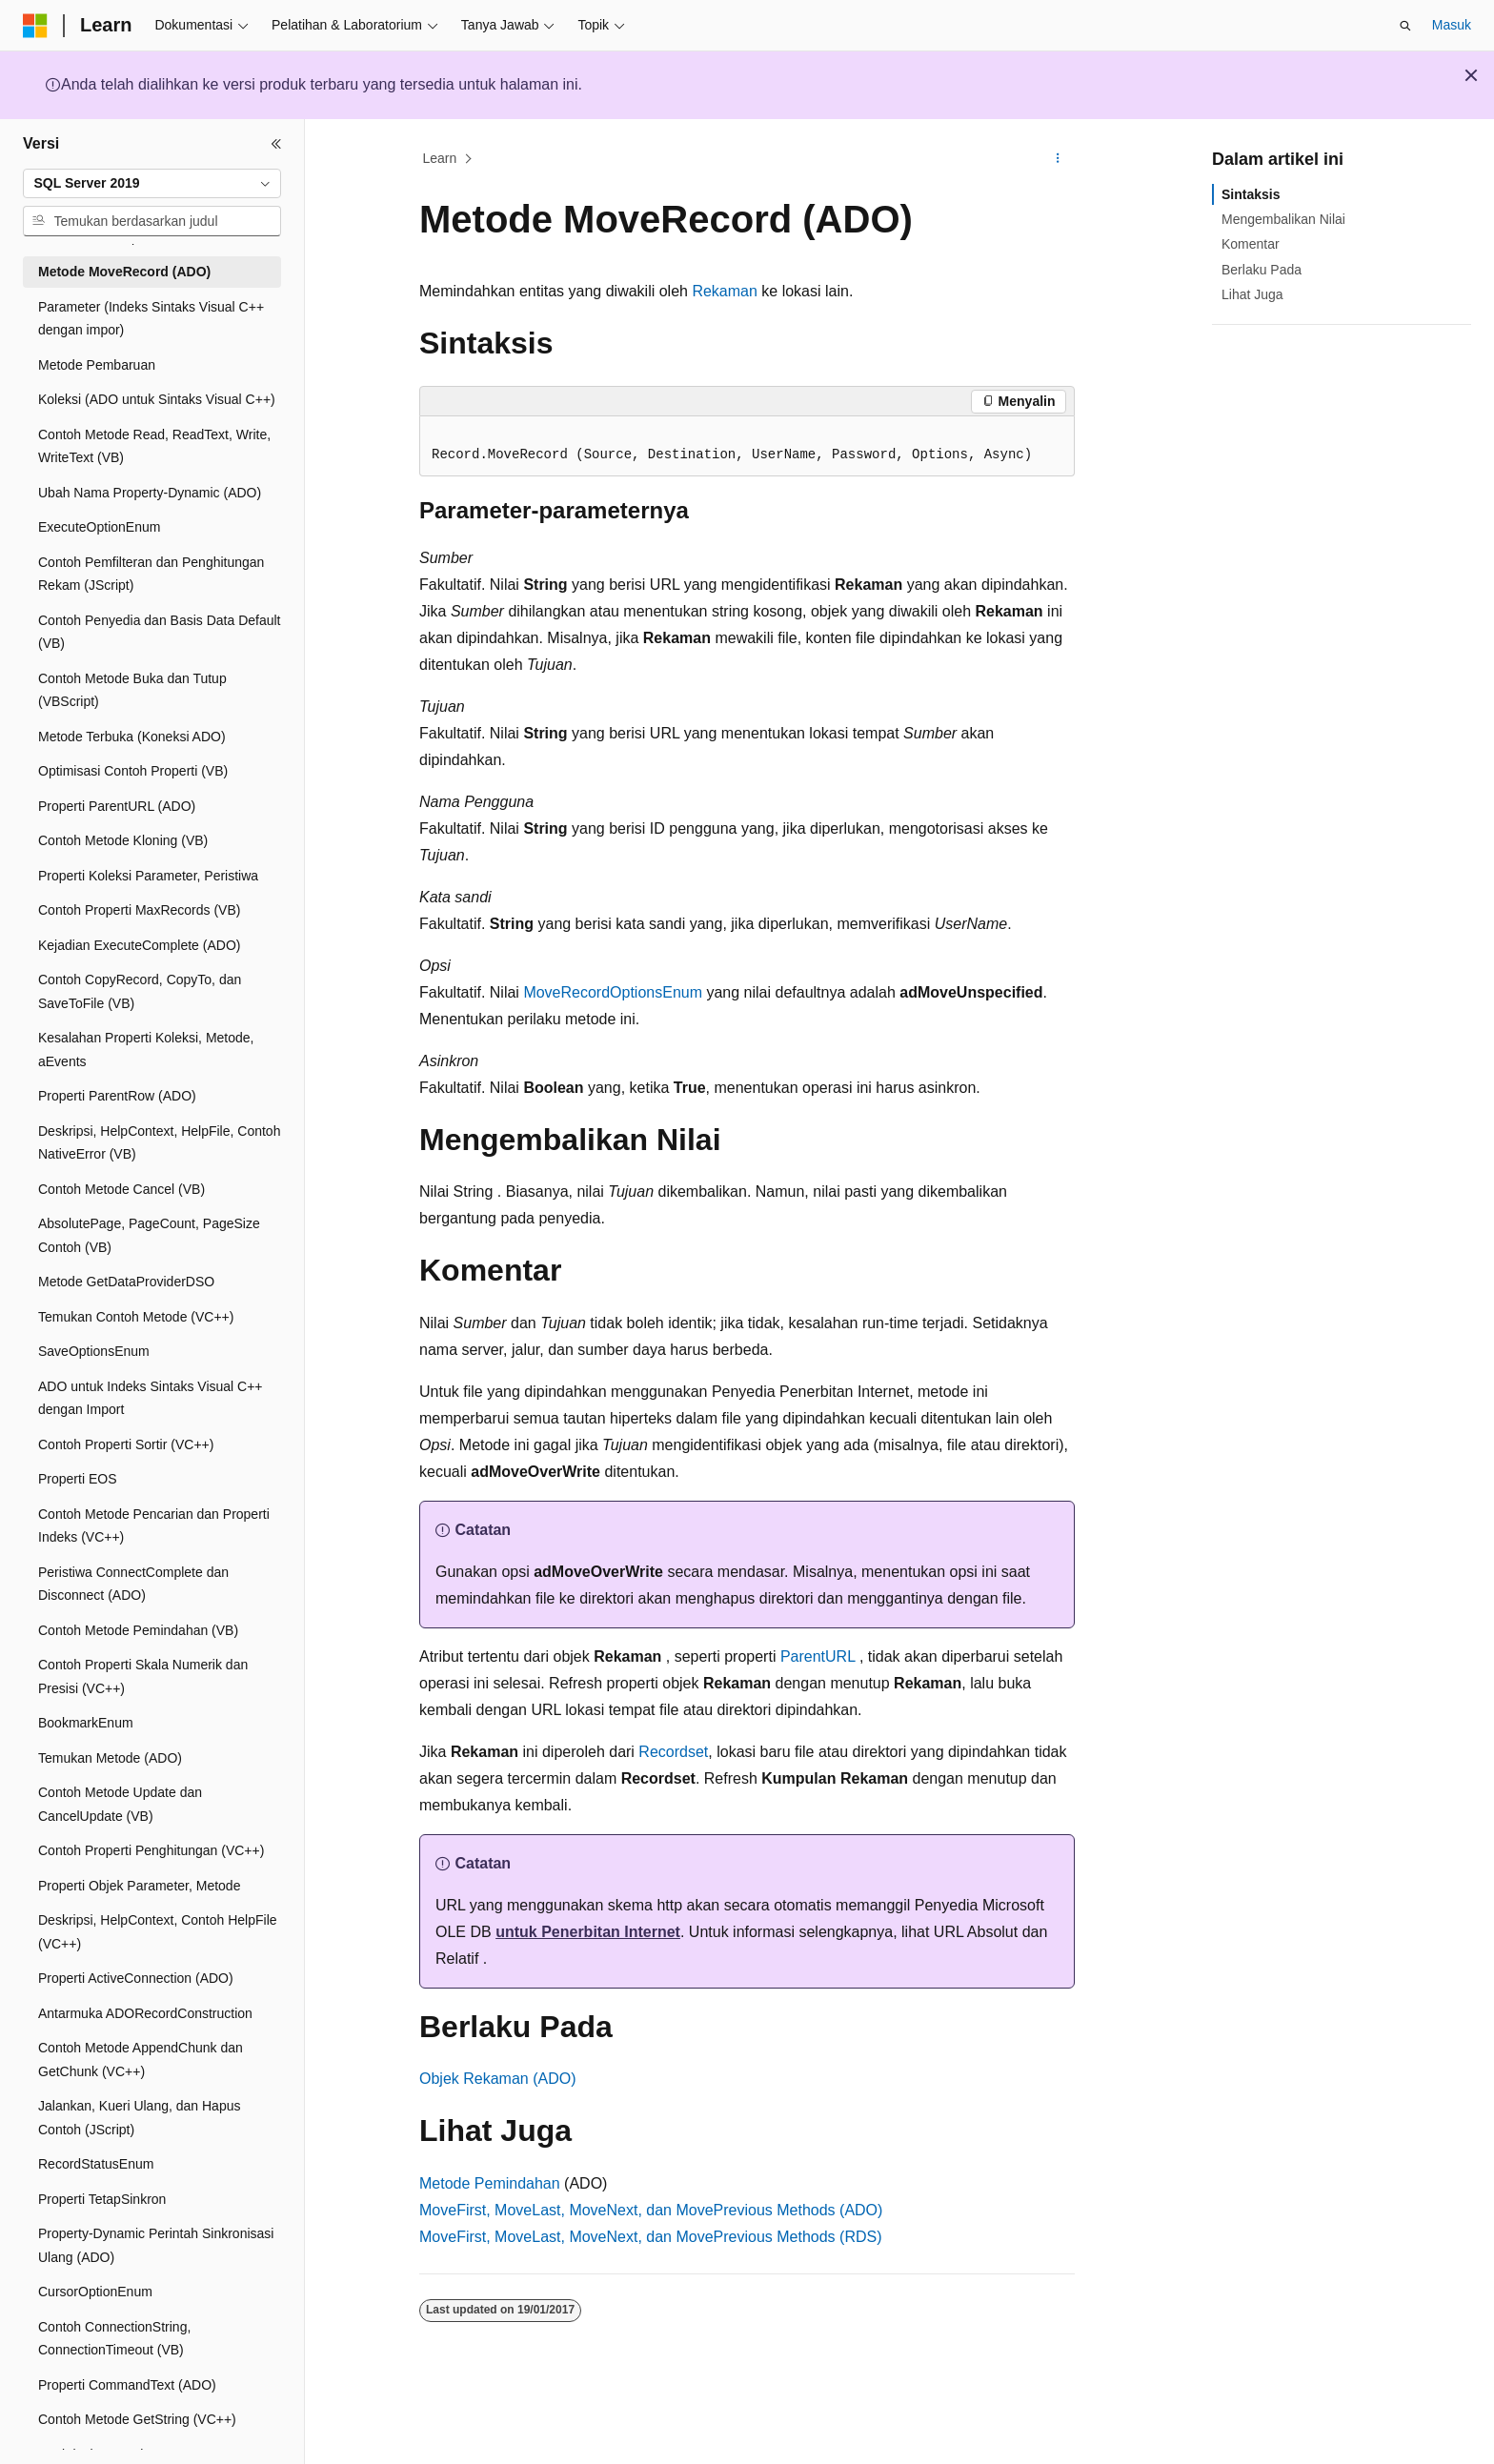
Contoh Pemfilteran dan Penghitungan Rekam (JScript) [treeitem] (151, 574)
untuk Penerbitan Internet (587, 1932)
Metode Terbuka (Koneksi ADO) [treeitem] (132, 736)
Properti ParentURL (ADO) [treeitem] (116, 806)
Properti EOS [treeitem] (77, 1478)
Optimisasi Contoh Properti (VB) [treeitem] (133, 770)
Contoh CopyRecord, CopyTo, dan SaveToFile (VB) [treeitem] (139, 991)
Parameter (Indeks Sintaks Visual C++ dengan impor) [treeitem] (151, 318)
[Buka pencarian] (1405, 26)
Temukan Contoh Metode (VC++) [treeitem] (135, 1316)
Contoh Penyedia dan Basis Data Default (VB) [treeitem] (159, 632)
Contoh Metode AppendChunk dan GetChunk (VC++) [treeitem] (140, 2059)
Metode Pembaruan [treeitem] (96, 365)
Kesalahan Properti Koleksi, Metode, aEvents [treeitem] (145, 1049)
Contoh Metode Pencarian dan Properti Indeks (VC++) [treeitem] (154, 1525)
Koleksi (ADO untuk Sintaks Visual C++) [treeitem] (156, 399)
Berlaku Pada (1261, 269)
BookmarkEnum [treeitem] (85, 1722)
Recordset (673, 1752)
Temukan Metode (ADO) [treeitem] (110, 1758)
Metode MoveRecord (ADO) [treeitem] (124, 271)
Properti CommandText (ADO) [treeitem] (127, 2385)
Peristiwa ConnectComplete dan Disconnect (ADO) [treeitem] (133, 1584)
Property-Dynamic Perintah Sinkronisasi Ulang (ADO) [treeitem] (155, 2245)
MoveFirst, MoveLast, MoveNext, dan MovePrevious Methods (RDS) (650, 2237)
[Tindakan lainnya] (1058, 159)
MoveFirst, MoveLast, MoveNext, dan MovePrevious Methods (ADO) (650, 2210)
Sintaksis (1250, 194)
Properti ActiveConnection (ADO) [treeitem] (135, 1978)
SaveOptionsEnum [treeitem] (94, 1351)
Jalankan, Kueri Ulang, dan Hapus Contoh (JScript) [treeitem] (139, 2117)
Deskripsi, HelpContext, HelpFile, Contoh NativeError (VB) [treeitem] (159, 1142)
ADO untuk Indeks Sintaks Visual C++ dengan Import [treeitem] (150, 1398)
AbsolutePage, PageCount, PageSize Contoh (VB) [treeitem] (149, 1235)
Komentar (1250, 244)
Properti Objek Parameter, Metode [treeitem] (139, 1885)
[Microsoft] (35, 25)
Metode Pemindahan (489, 2183)
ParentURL (818, 1656)
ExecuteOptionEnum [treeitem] (99, 527)
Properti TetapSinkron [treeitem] (102, 2199)
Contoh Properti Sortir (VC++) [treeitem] (125, 1444)
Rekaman (724, 291)
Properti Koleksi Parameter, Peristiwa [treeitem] (148, 875)
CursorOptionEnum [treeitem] (95, 2291)
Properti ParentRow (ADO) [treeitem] (117, 1095)
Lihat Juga (1252, 294)
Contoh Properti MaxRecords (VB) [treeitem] (139, 910)
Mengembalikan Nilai (1283, 219)
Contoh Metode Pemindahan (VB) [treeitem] (138, 1630)
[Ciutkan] (276, 144)
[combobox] (152, 184)
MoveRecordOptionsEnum (612, 992)
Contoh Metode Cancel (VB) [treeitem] (121, 1189)
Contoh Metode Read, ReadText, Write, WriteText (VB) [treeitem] (154, 446)
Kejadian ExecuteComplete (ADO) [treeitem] (139, 945)
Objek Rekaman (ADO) (497, 2078)
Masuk (1451, 24)
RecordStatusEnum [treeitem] (95, 2163)
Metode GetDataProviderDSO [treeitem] (126, 1281)
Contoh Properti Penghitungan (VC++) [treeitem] (151, 1850)
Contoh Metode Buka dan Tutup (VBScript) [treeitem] (132, 690)
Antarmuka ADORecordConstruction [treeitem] (145, 2013)
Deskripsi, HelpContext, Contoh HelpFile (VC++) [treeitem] (157, 1931)
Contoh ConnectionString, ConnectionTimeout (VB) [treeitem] (114, 2338)
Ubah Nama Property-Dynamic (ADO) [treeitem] (149, 492)
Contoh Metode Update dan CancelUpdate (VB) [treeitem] (120, 1804)
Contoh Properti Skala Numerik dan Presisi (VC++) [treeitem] (143, 1676)
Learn (440, 158)
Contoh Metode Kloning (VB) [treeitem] (123, 840)
